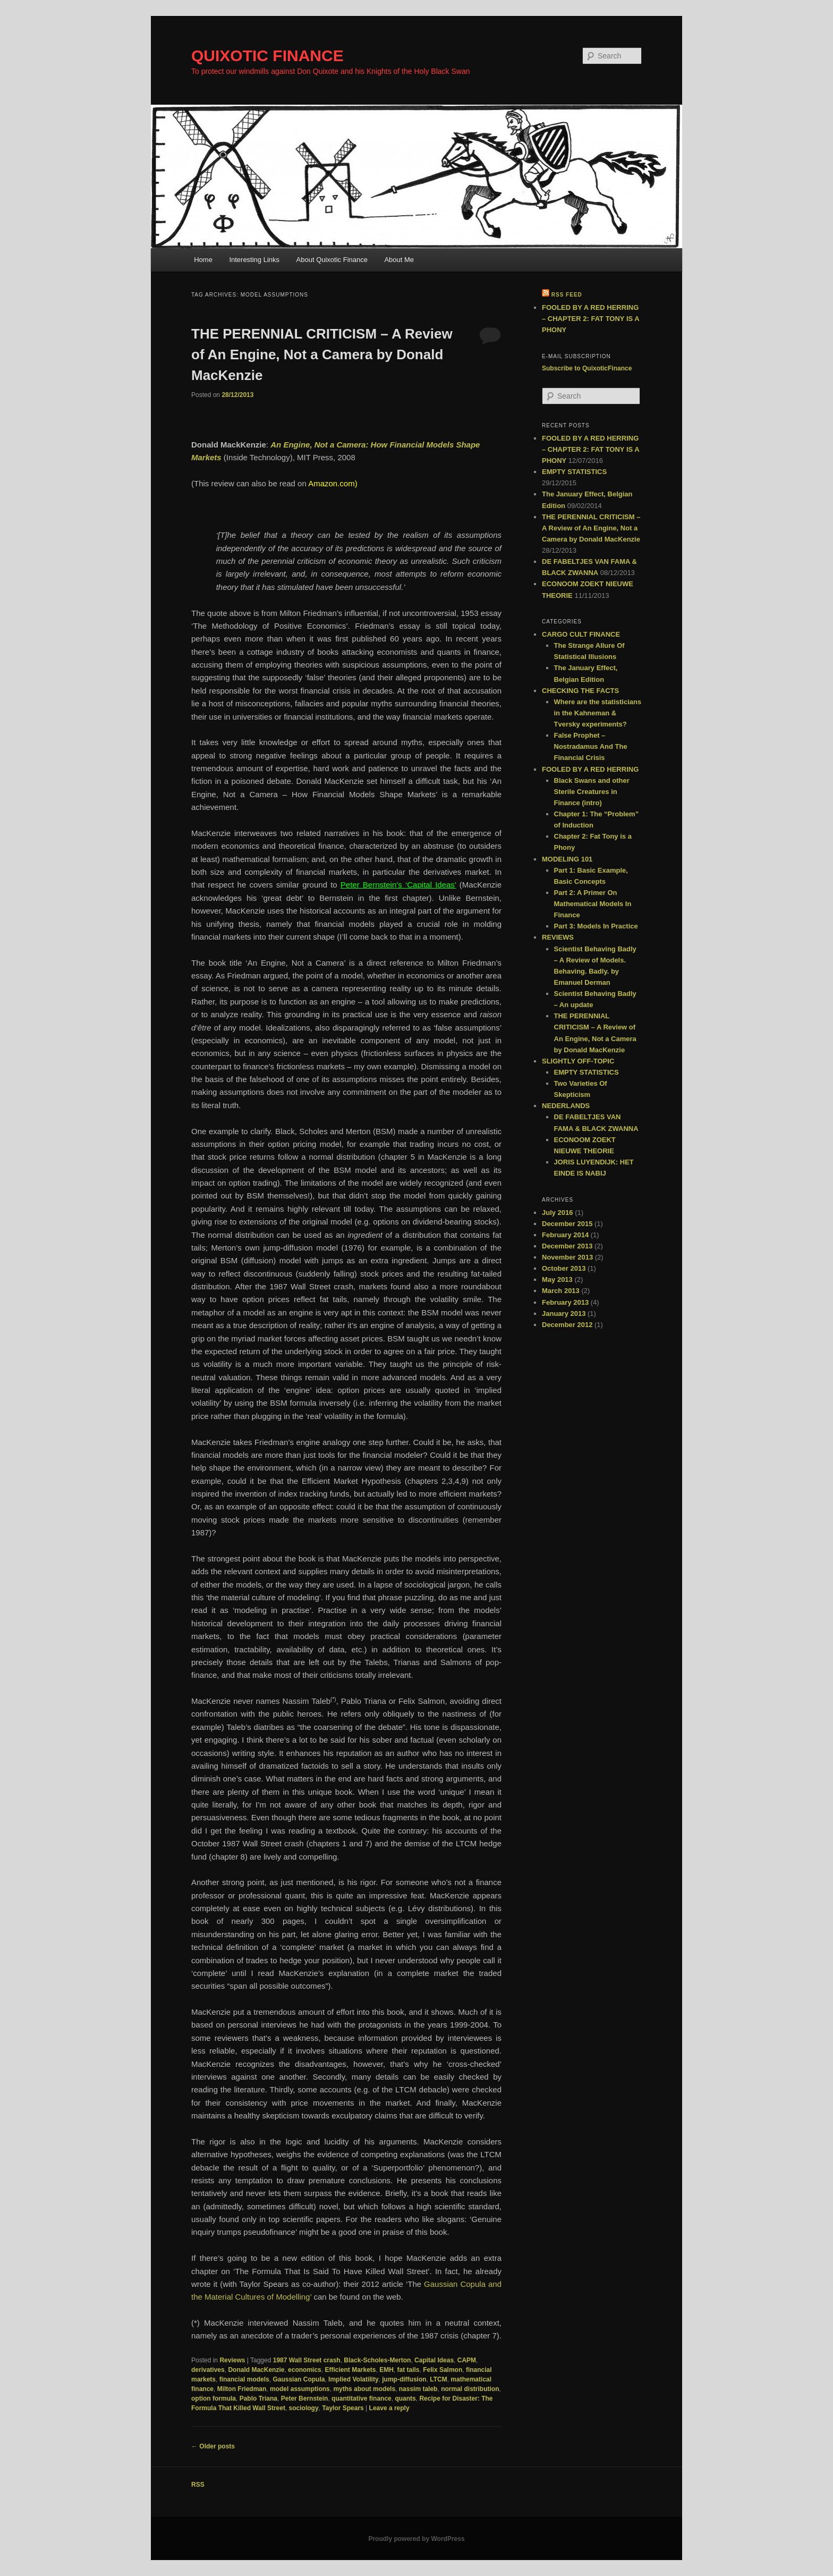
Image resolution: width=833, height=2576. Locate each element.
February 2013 (565, 1302)
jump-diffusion (404, 2379)
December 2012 (567, 1325)
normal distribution (470, 2389)
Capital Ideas (434, 2360)
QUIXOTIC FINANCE (267, 55)
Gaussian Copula (299, 2379)
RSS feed (566, 295)
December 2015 (567, 1224)
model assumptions (300, 2389)
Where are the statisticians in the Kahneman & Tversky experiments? (598, 713)
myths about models (364, 2389)
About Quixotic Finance (332, 260)
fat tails (408, 2370)
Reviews (232, 2360)
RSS (198, 2484)
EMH (386, 2370)
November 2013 (567, 1257)
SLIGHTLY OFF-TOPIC (578, 1061)
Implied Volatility (353, 2379)
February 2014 (565, 1235)
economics (304, 2370)
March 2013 (561, 1291)
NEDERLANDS (566, 1106)
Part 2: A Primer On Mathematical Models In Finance (593, 904)
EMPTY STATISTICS (574, 472)
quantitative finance (362, 2398)
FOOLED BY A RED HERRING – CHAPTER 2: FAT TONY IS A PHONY (590, 318)
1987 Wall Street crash (307, 2360)
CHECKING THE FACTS (580, 691)
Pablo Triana (258, 2398)
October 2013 (563, 1268)
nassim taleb (418, 2389)
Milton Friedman (242, 2389)
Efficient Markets (350, 2370)
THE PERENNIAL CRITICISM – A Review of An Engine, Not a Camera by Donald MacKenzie (322, 354)
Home (203, 260)
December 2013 (567, 1246)
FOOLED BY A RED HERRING (590, 769)
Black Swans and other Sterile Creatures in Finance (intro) (592, 791)
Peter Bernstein (304, 2398)
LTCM (438, 2379)
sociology (304, 2408)
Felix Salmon (442, 2370)
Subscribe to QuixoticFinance (587, 368)
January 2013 (563, 1313)
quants (405, 2398)
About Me (399, 260)
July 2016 (557, 1213)
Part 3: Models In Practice (596, 926)
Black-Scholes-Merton (377, 2360)
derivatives (208, 2370)
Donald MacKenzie (256, 2370)
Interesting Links (254, 260)
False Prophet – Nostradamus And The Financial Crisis (590, 746)
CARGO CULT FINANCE (581, 634)
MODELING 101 (567, 859)
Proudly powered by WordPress (416, 2539)
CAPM (466, 2360)
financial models (244, 2379)
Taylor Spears (342, 2408)
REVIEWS (558, 937)
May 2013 (557, 1279)
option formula (213, 2398)
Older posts (213, 2446)
